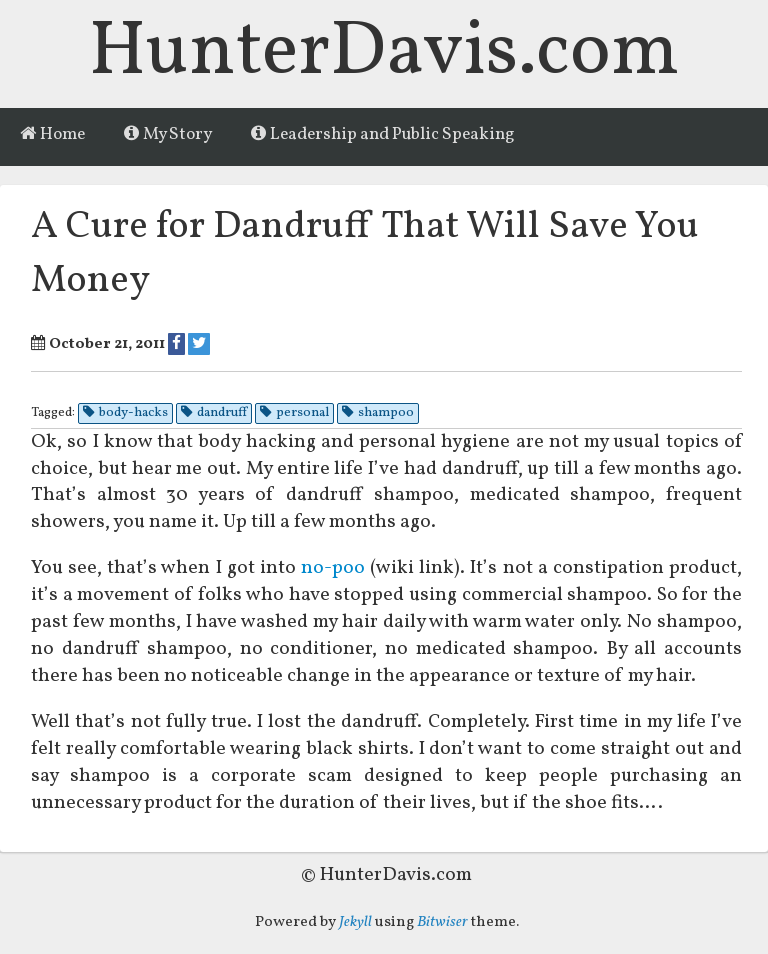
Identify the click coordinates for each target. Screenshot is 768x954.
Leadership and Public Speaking (383, 135)
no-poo (333, 568)
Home (52, 135)
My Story (168, 135)
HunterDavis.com (384, 53)
